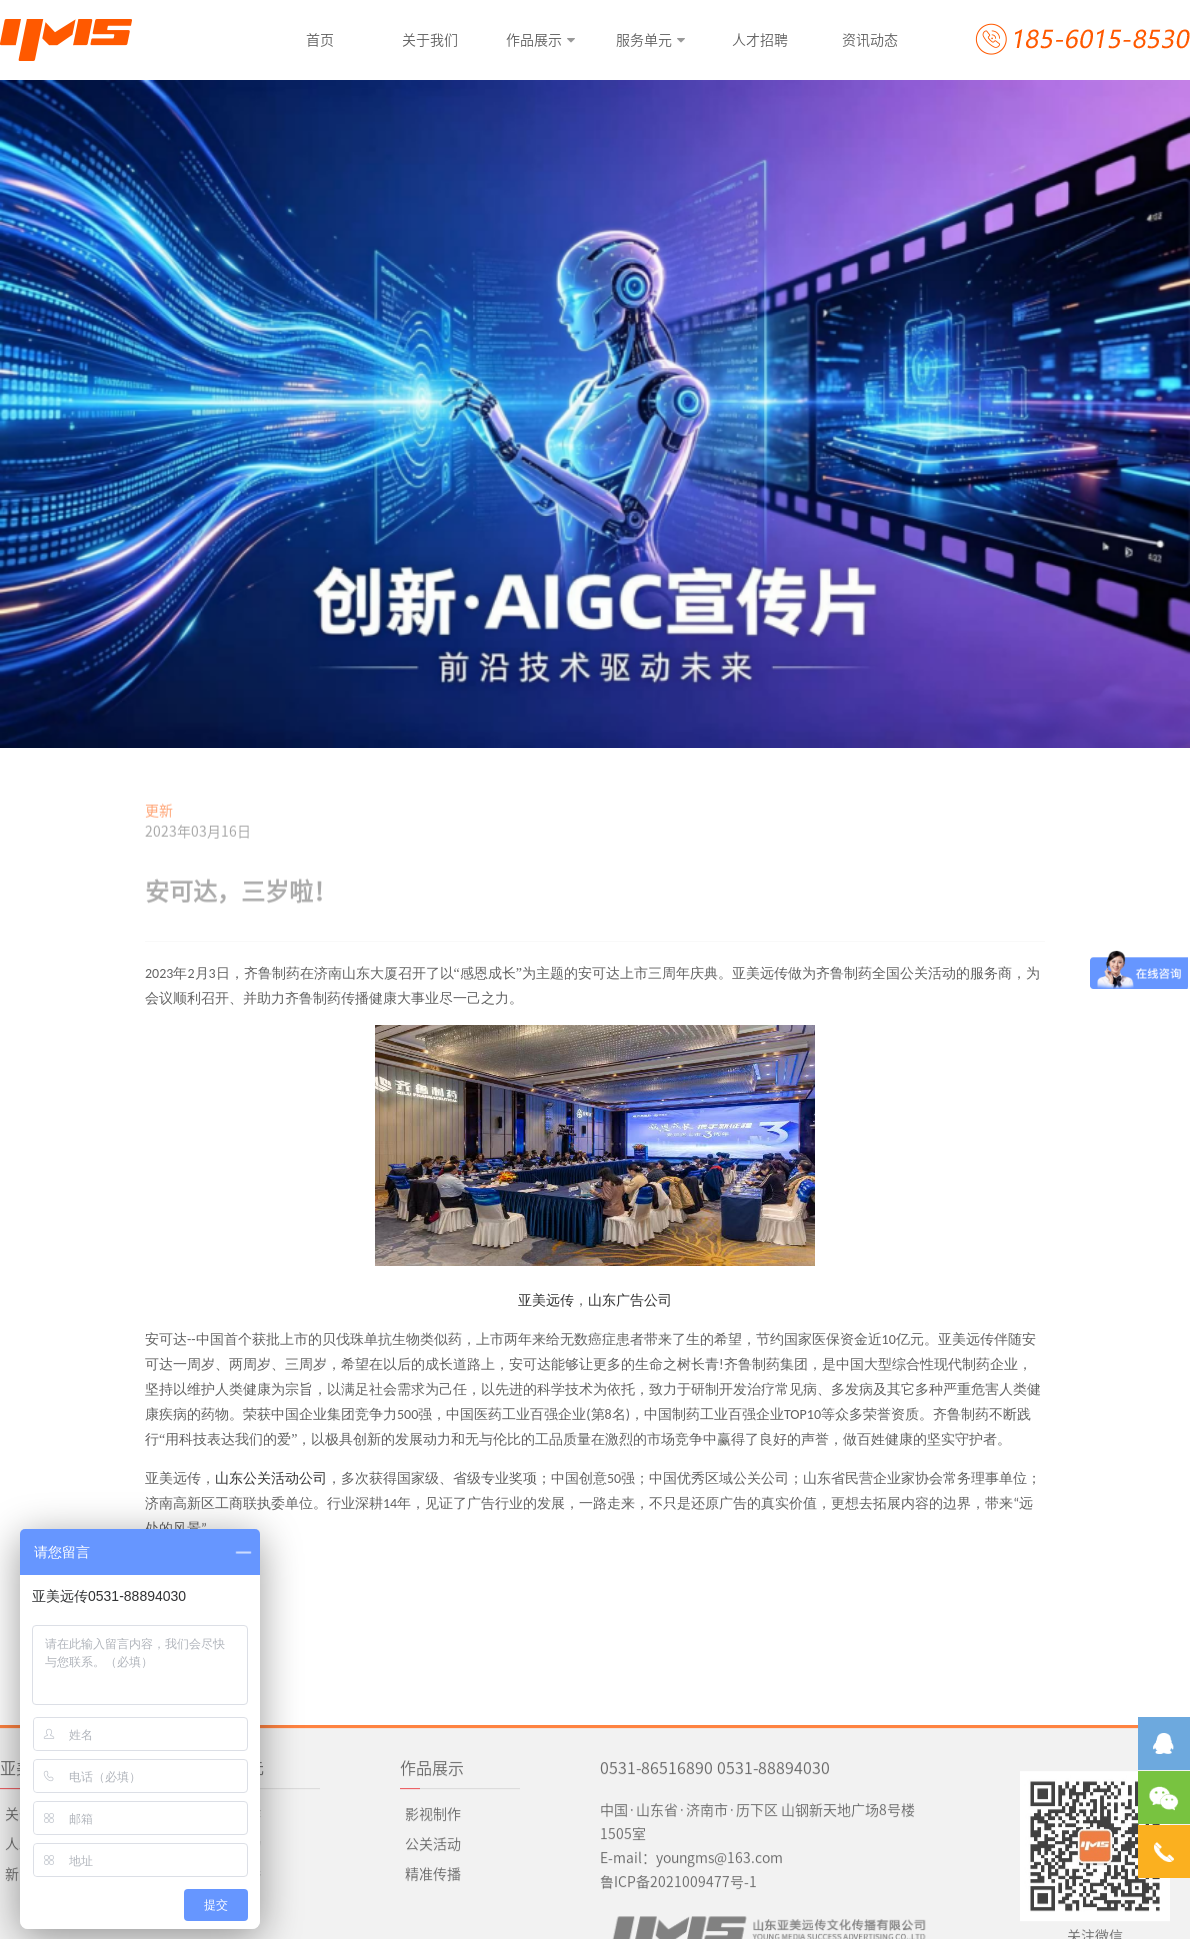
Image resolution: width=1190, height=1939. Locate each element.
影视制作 (433, 1901)
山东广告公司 (630, 1300)
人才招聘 (33, 1931)
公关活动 (233, 1931)
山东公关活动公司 (271, 1478)
